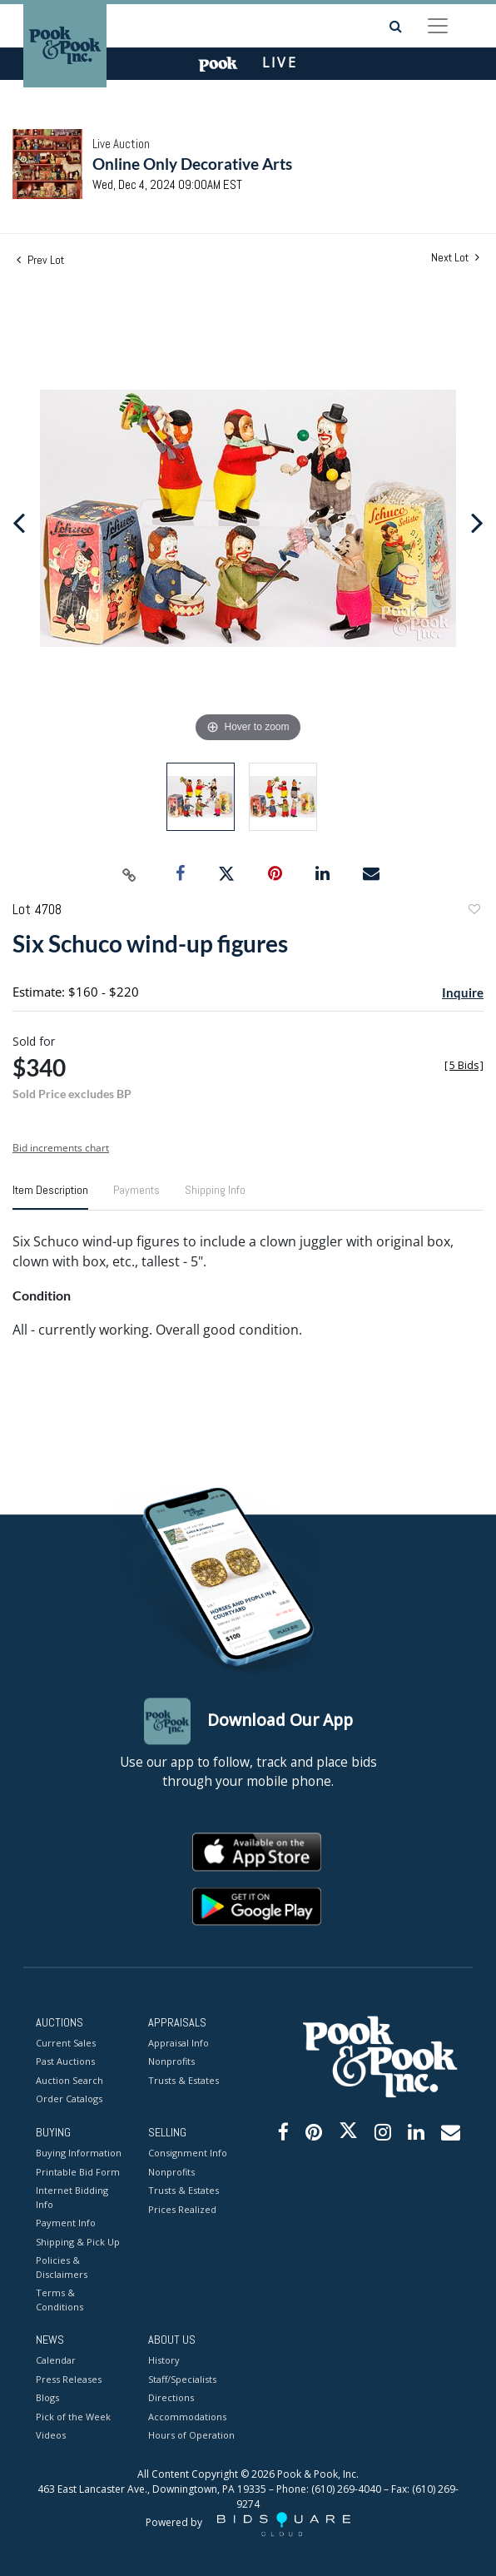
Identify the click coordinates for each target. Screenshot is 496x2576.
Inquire (463, 992)
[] (464, 1065)
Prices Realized (182, 2209)
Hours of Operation (191, 2435)
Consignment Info (187, 2153)
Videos (51, 2435)
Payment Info (66, 2223)
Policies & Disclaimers (61, 2268)
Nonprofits (171, 2062)
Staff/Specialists (182, 2379)
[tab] (50, 1196)
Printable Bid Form (78, 2172)
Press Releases (69, 2379)
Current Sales (66, 2042)
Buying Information (79, 2153)
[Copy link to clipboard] (130, 874)
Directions (171, 2398)
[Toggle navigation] (437, 26)
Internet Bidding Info (72, 2198)
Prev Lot (40, 259)
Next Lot (455, 258)
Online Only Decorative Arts (192, 163)
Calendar (56, 2361)
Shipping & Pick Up (78, 2241)
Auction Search (69, 2080)
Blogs (47, 2398)
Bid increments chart (60, 1148)
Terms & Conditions (59, 2300)
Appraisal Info (178, 2042)
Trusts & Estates (183, 2080)
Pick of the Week (73, 2416)
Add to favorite (474, 911)
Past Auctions (65, 2062)
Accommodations (187, 2416)
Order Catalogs (69, 2099)
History (164, 2361)
